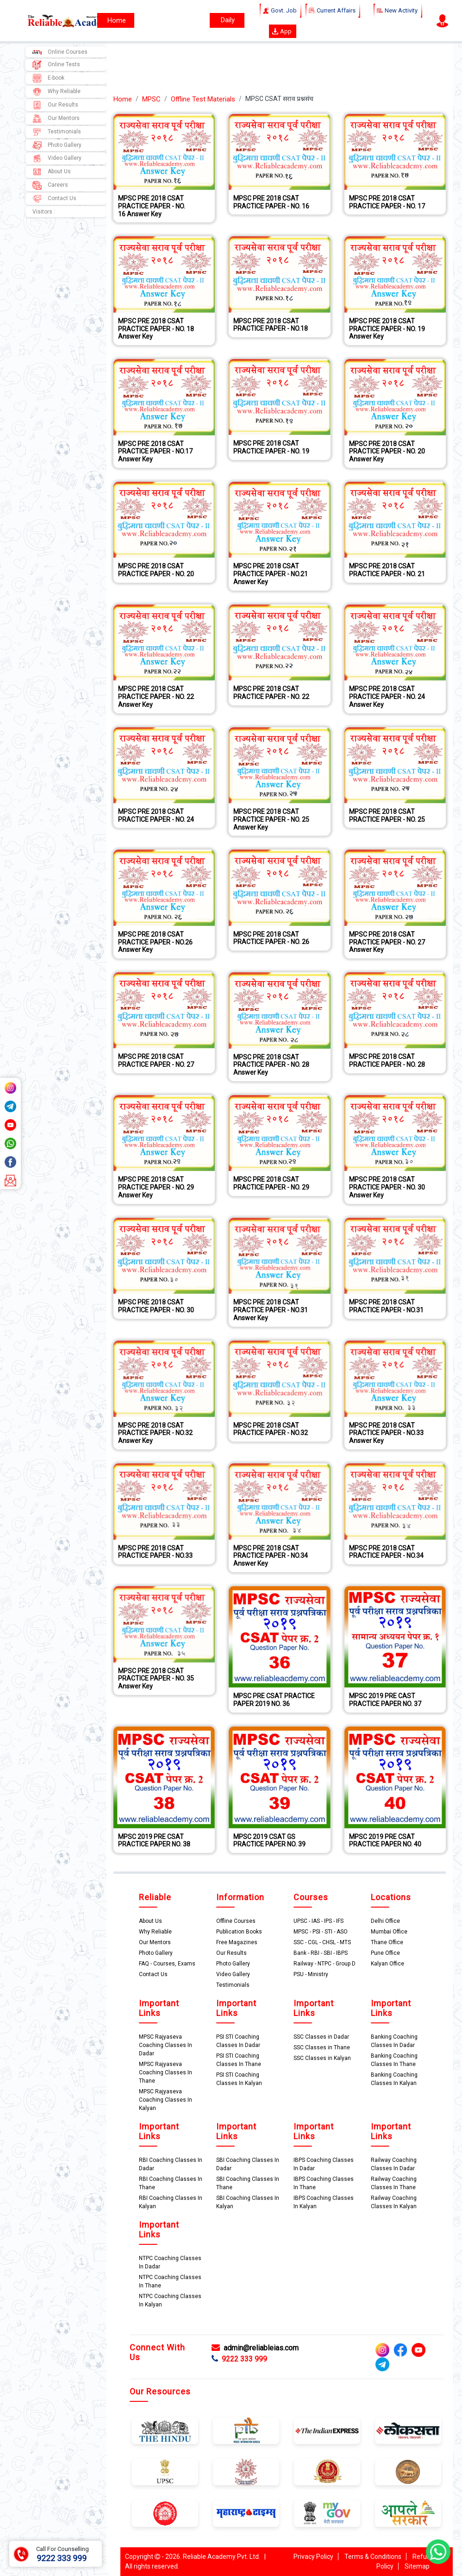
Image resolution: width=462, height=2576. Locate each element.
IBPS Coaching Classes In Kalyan (323, 2202)
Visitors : (43, 211)
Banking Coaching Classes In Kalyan (394, 2079)
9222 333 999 (239, 2359)
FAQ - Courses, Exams (167, 1963)
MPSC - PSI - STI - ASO (320, 1931)
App (282, 31)
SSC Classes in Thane (321, 2047)
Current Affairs (333, 11)
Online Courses (59, 52)
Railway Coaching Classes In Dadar (394, 2164)
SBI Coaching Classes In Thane (247, 2183)
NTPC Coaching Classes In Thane (170, 2281)
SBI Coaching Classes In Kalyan (247, 2202)
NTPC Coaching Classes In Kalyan (170, 2300)
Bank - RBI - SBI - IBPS (320, 1953)
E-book (48, 78)
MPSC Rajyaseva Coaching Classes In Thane (165, 2072)
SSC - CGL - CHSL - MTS (322, 1942)
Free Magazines (236, 1942)
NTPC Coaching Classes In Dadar (170, 2262)
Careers (50, 185)
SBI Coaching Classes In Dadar (247, 2164)
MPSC (151, 99)
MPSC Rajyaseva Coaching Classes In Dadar (165, 2045)
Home (122, 99)
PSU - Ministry (310, 1974)
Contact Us (54, 198)
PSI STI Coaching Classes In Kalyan (239, 2079)
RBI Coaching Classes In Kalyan (170, 2202)
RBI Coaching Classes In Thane (170, 2183)
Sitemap (417, 2566)
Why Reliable (56, 91)
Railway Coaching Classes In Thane (394, 2183)
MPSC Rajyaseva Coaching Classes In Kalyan (165, 2099)
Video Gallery (56, 158)
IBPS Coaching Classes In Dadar (323, 2164)
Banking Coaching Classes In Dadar (394, 2041)
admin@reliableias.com (255, 2347)
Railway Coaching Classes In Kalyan (394, 2202)
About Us (51, 171)
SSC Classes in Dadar (321, 2037)
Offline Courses (236, 1921)
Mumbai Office (389, 1931)
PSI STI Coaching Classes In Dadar (238, 2041)
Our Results (55, 105)
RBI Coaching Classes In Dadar (170, 2164)
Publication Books (239, 1931)
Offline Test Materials (203, 99)
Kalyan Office (387, 1963)
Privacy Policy (313, 2556)
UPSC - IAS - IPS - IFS (318, 1921)
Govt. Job (280, 11)
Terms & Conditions (372, 2556)
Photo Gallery (56, 145)
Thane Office (387, 1942)
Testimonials (56, 132)
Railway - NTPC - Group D (324, 1963)
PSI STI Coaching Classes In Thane (238, 2060)
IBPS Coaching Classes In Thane (323, 2183)
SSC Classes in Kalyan (322, 2058)
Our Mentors (56, 118)
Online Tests (56, 64)
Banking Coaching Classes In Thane (394, 2060)
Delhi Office (385, 1921)
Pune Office (385, 1953)
